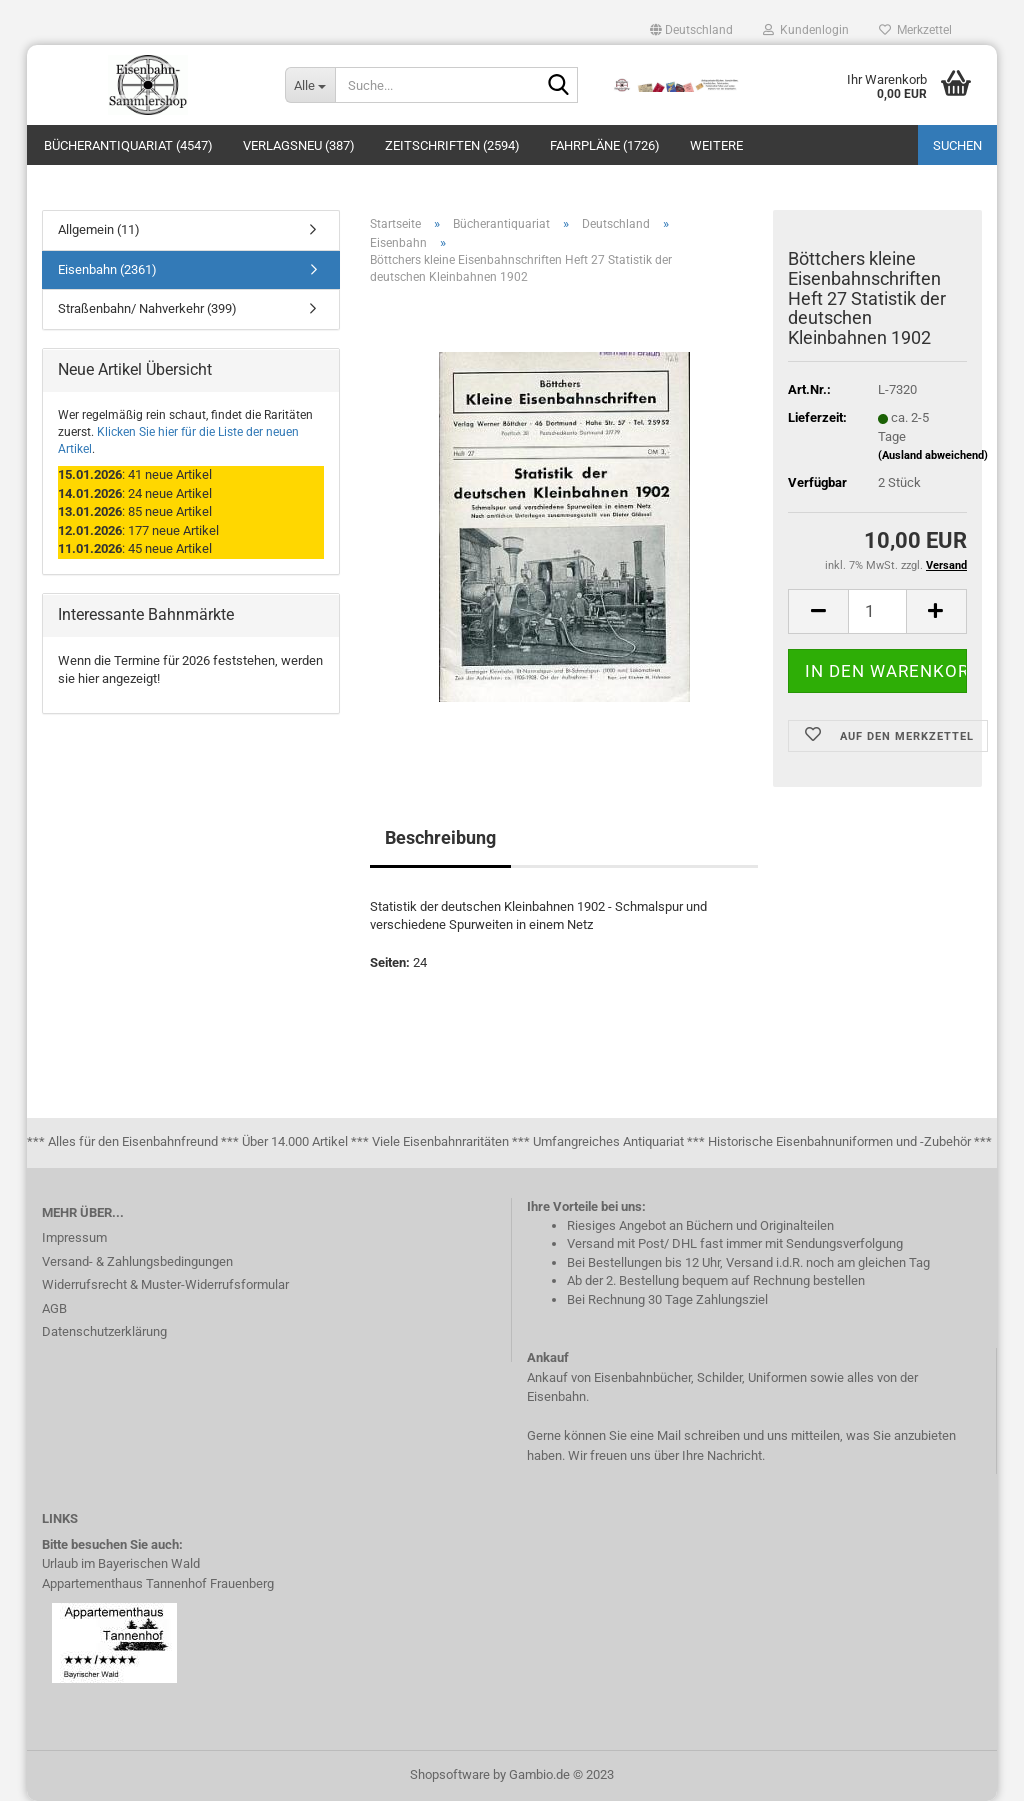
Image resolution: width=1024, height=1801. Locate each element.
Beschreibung (440, 837)
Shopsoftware (450, 1774)
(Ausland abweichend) (933, 455)
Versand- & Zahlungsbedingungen (137, 1261)
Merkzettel (915, 30)
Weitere (716, 145)
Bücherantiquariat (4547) (128, 145)
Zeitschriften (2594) (452, 145)
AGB (54, 1308)
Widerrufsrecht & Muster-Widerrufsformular (165, 1284)
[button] (691, 30)
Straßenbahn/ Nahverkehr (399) (147, 308)
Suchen (957, 145)
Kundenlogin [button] (806, 30)
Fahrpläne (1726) (605, 145)
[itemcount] (877, 611)
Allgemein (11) (99, 229)
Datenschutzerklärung (104, 1331)
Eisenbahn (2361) (107, 269)
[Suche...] (310, 85)
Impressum (74, 1237)
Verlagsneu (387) (299, 145)
